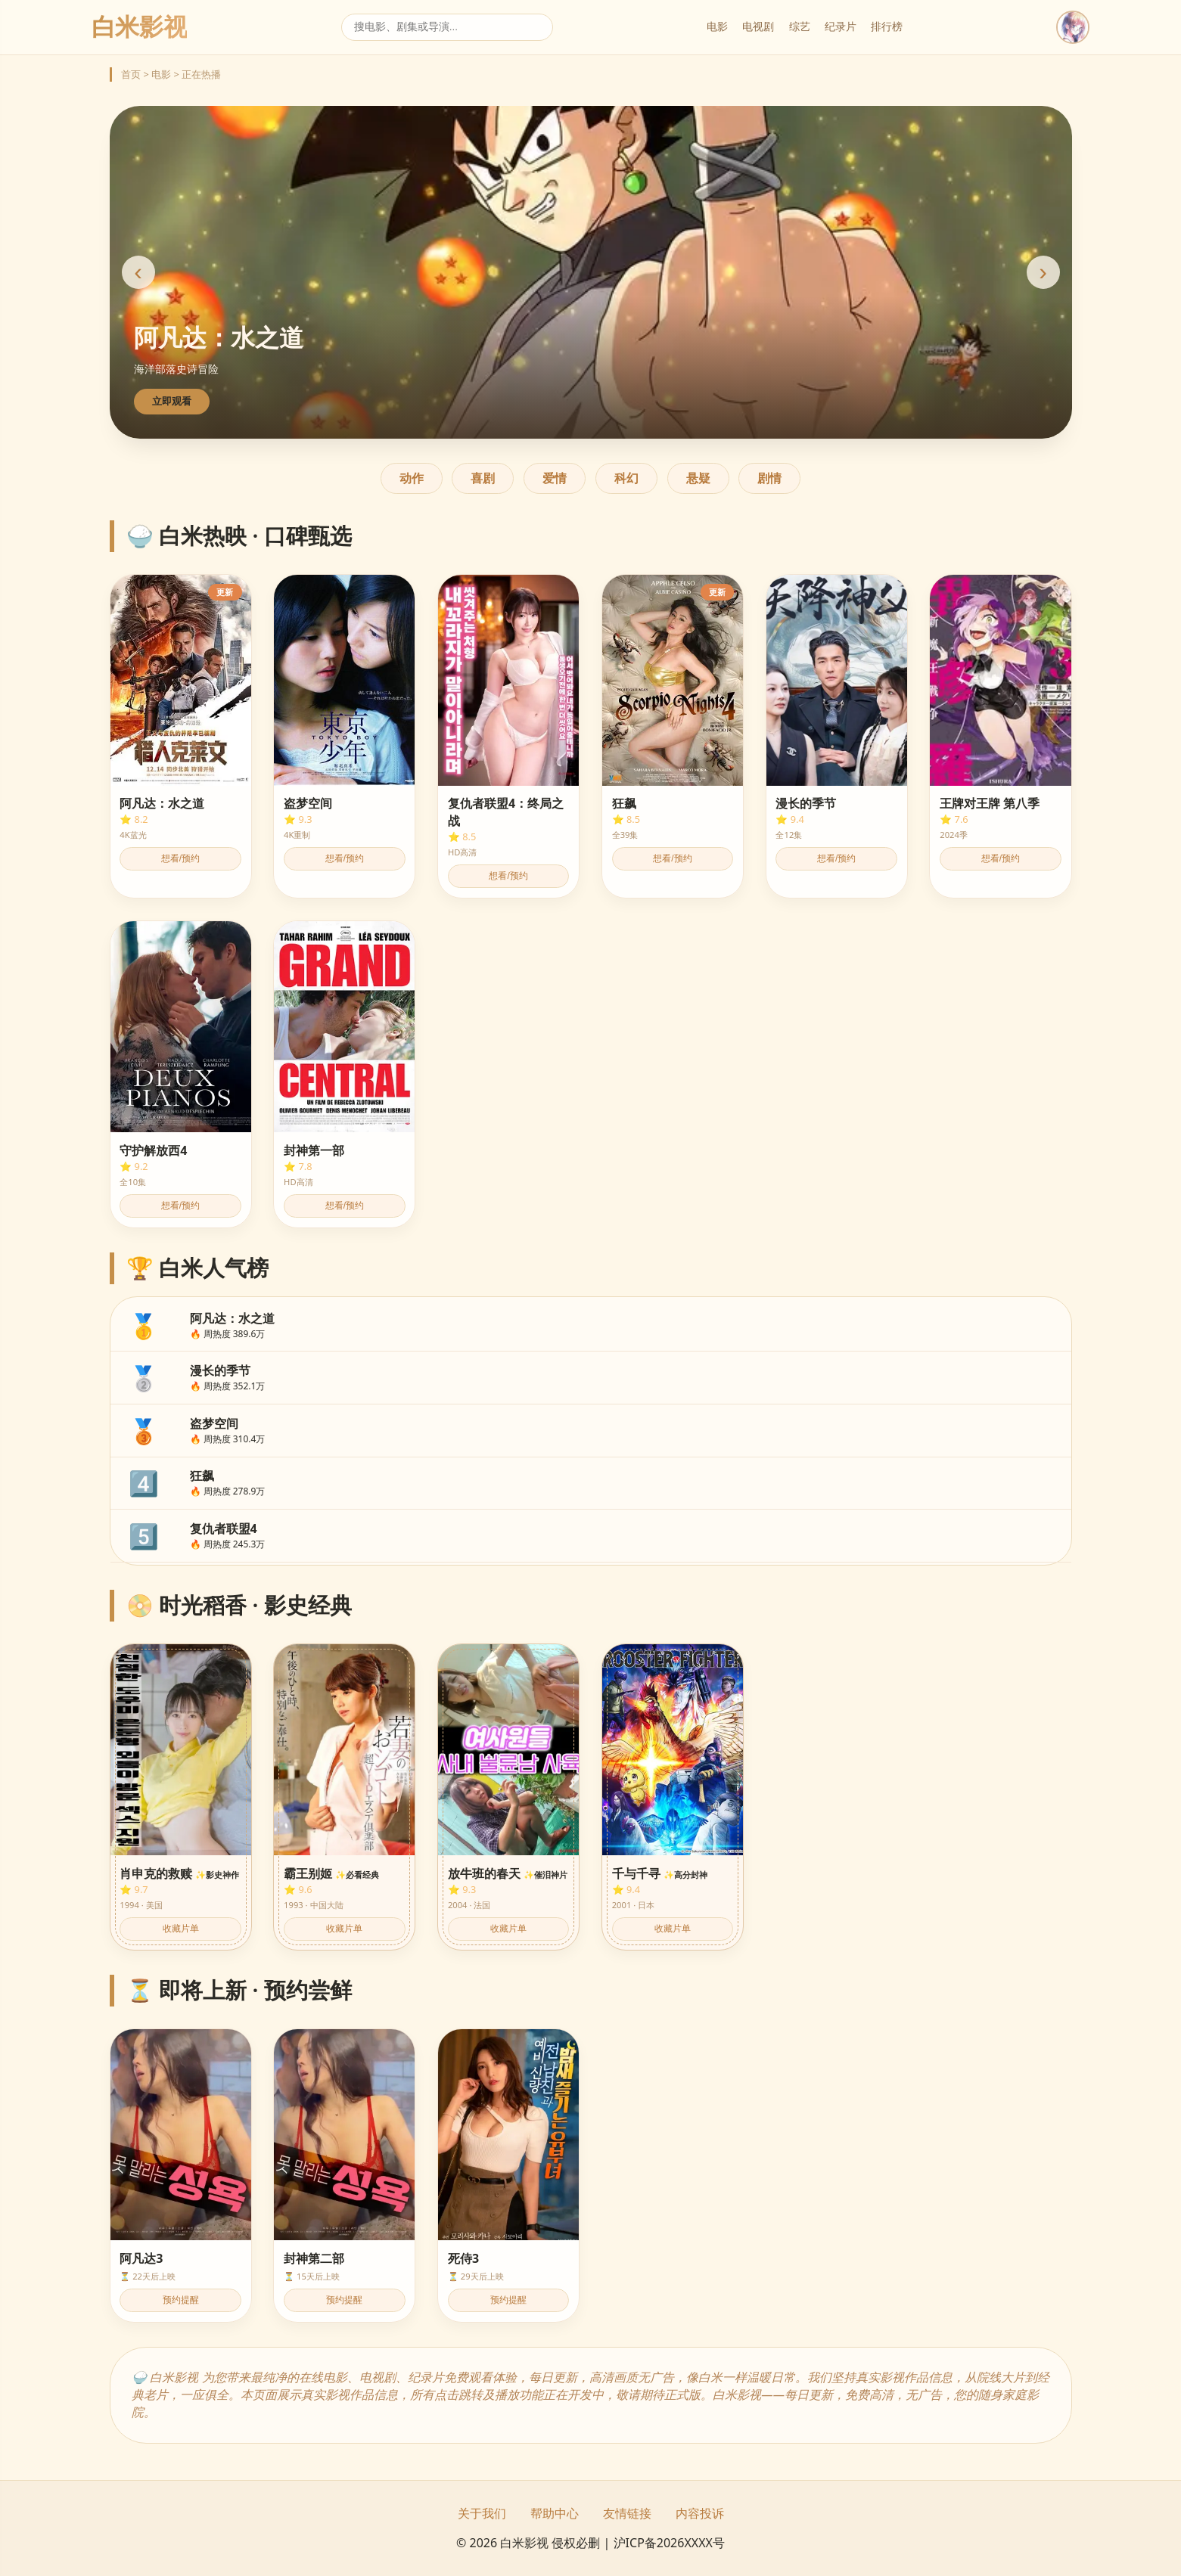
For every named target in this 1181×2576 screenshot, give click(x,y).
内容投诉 (700, 2513)
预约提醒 (181, 2300)
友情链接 (627, 2513)
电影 (717, 26)
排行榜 (887, 26)
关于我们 (482, 2513)
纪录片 (840, 26)
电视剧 (758, 26)
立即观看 (171, 401)
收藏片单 (181, 1928)
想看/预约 (180, 858)
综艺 (799, 26)
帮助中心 (554, 2513)
